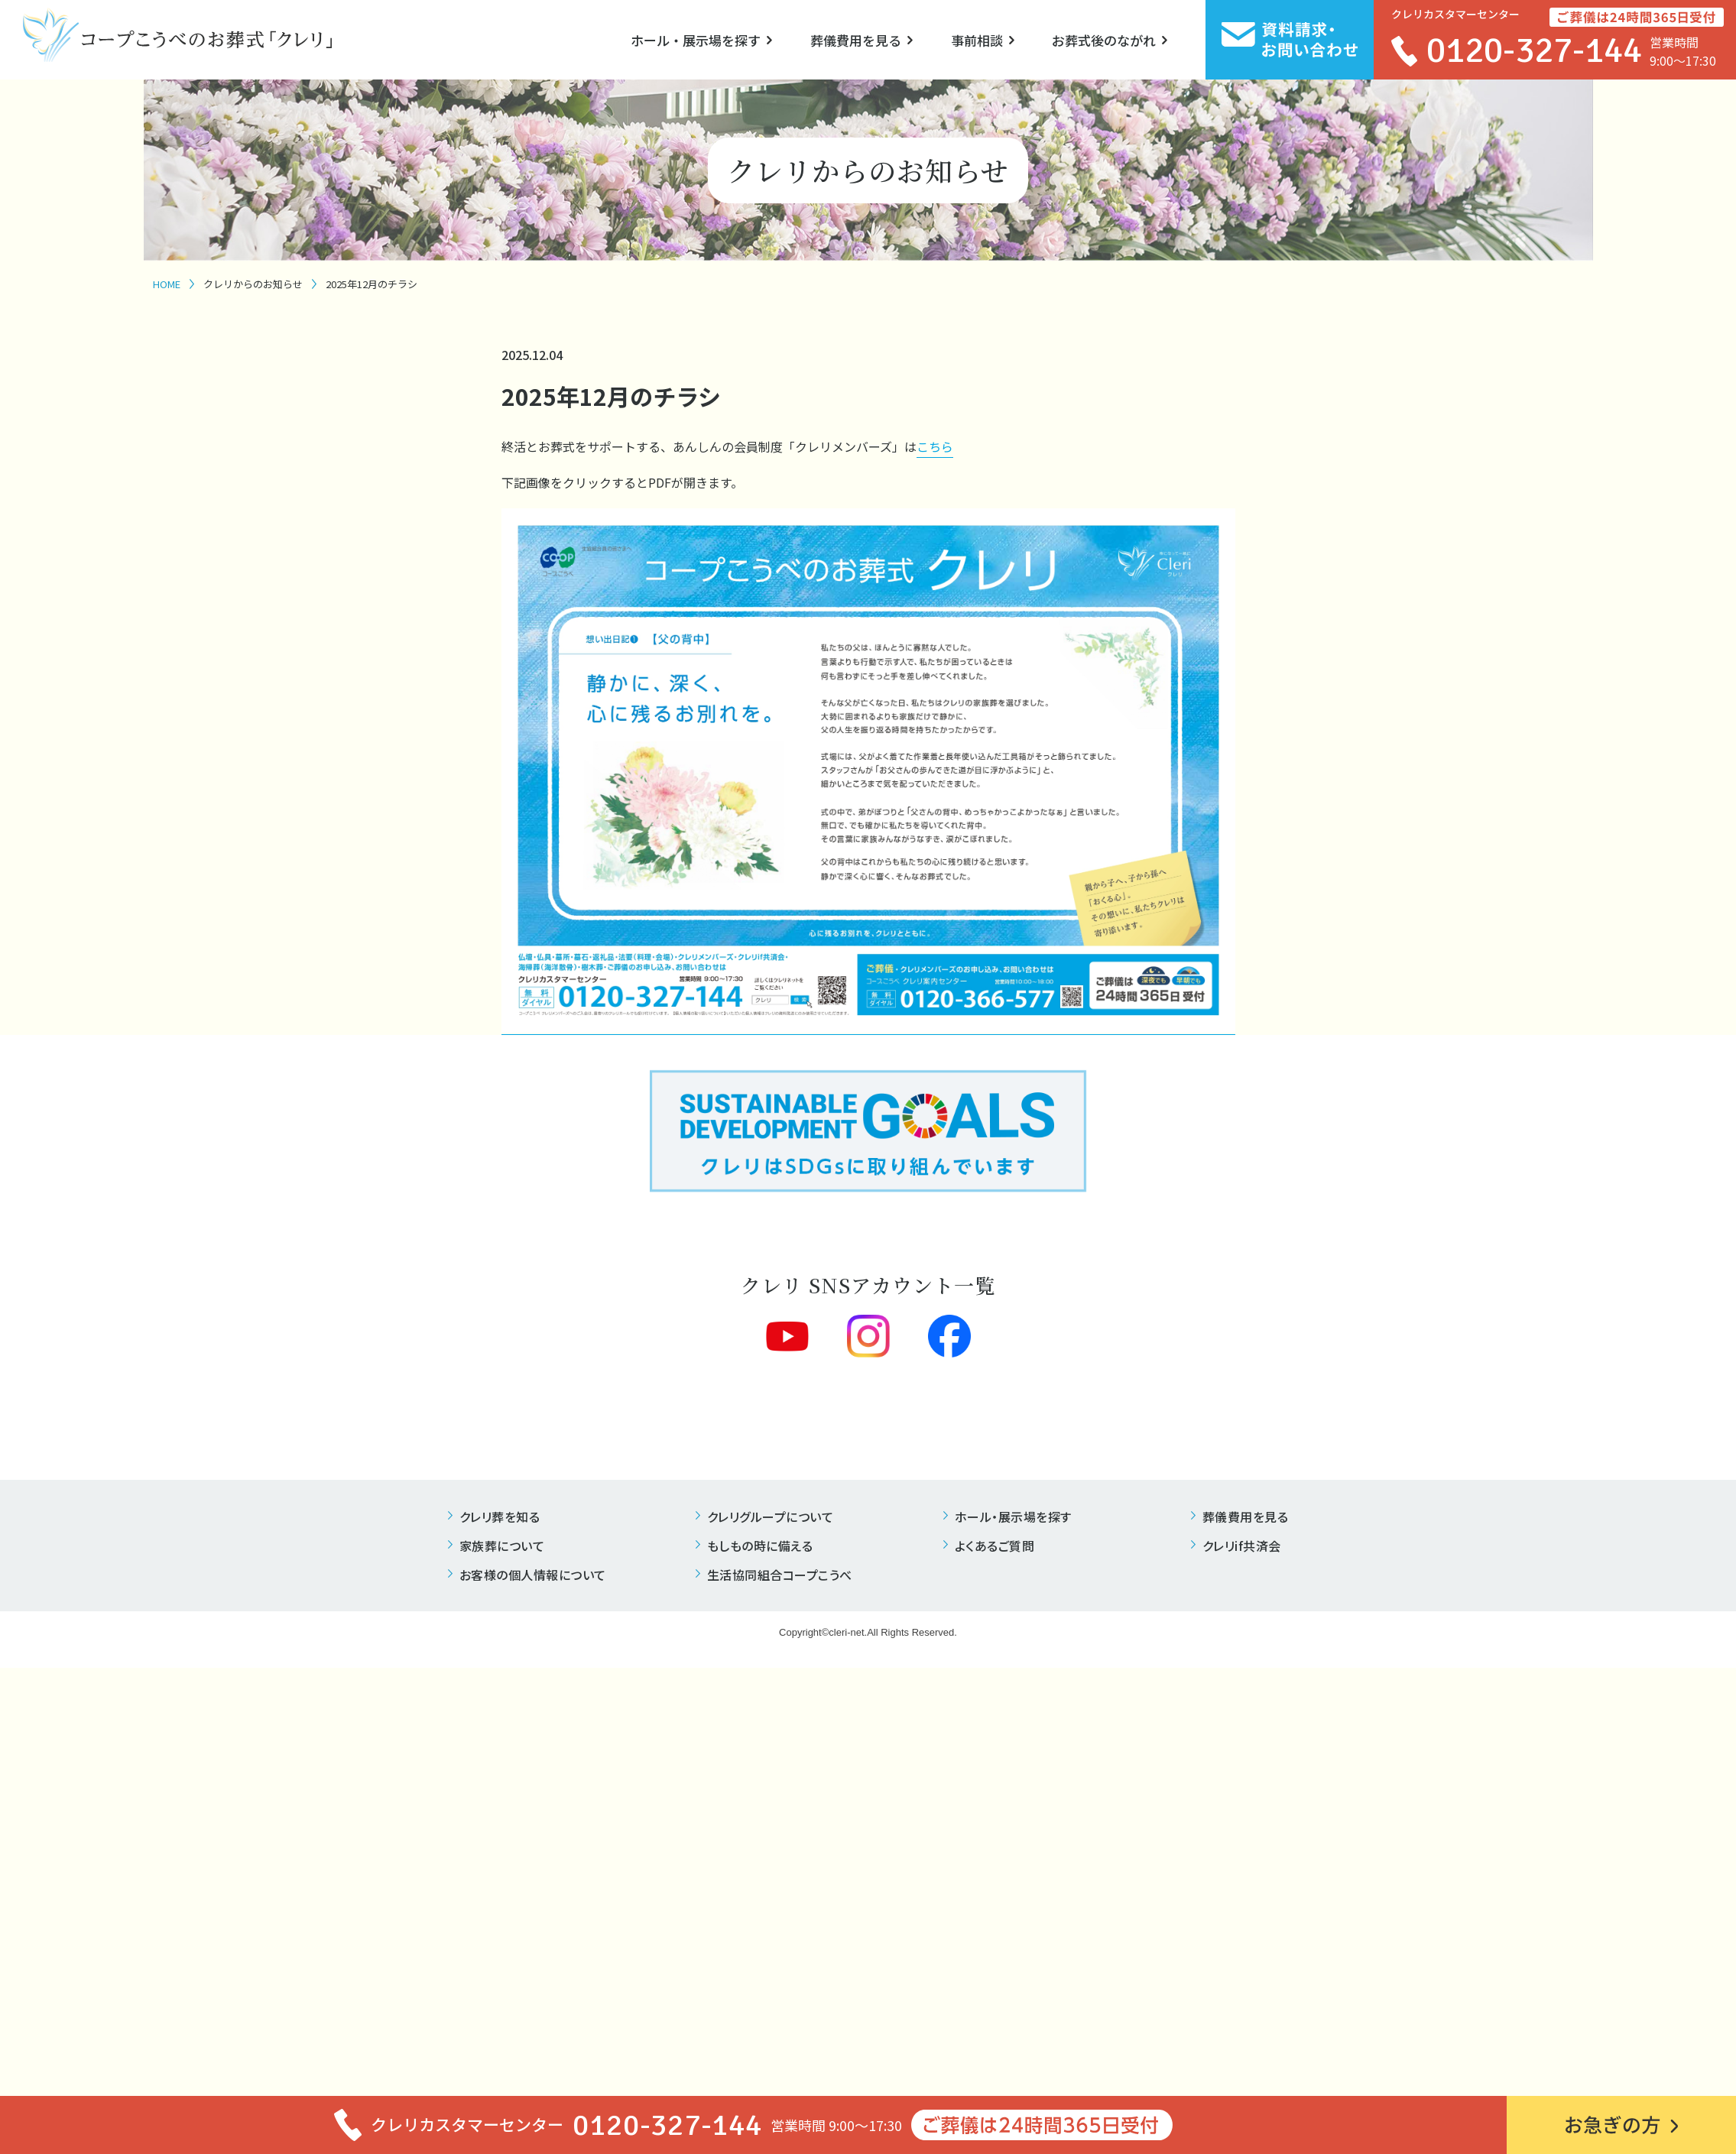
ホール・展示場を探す (696, 40)
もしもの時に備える (760, 1545)
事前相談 (977, 40)
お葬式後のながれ (1104, 40)
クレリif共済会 (1241, 1545)
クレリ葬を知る (499, 1516)
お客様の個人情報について (532, 1574)
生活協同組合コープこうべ (779, 1574)
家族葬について (502, 1545)
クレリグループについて (770, 1516)
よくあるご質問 (995, 1545)
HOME (166, 284)
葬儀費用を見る (855, 40)
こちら (935, 446)
